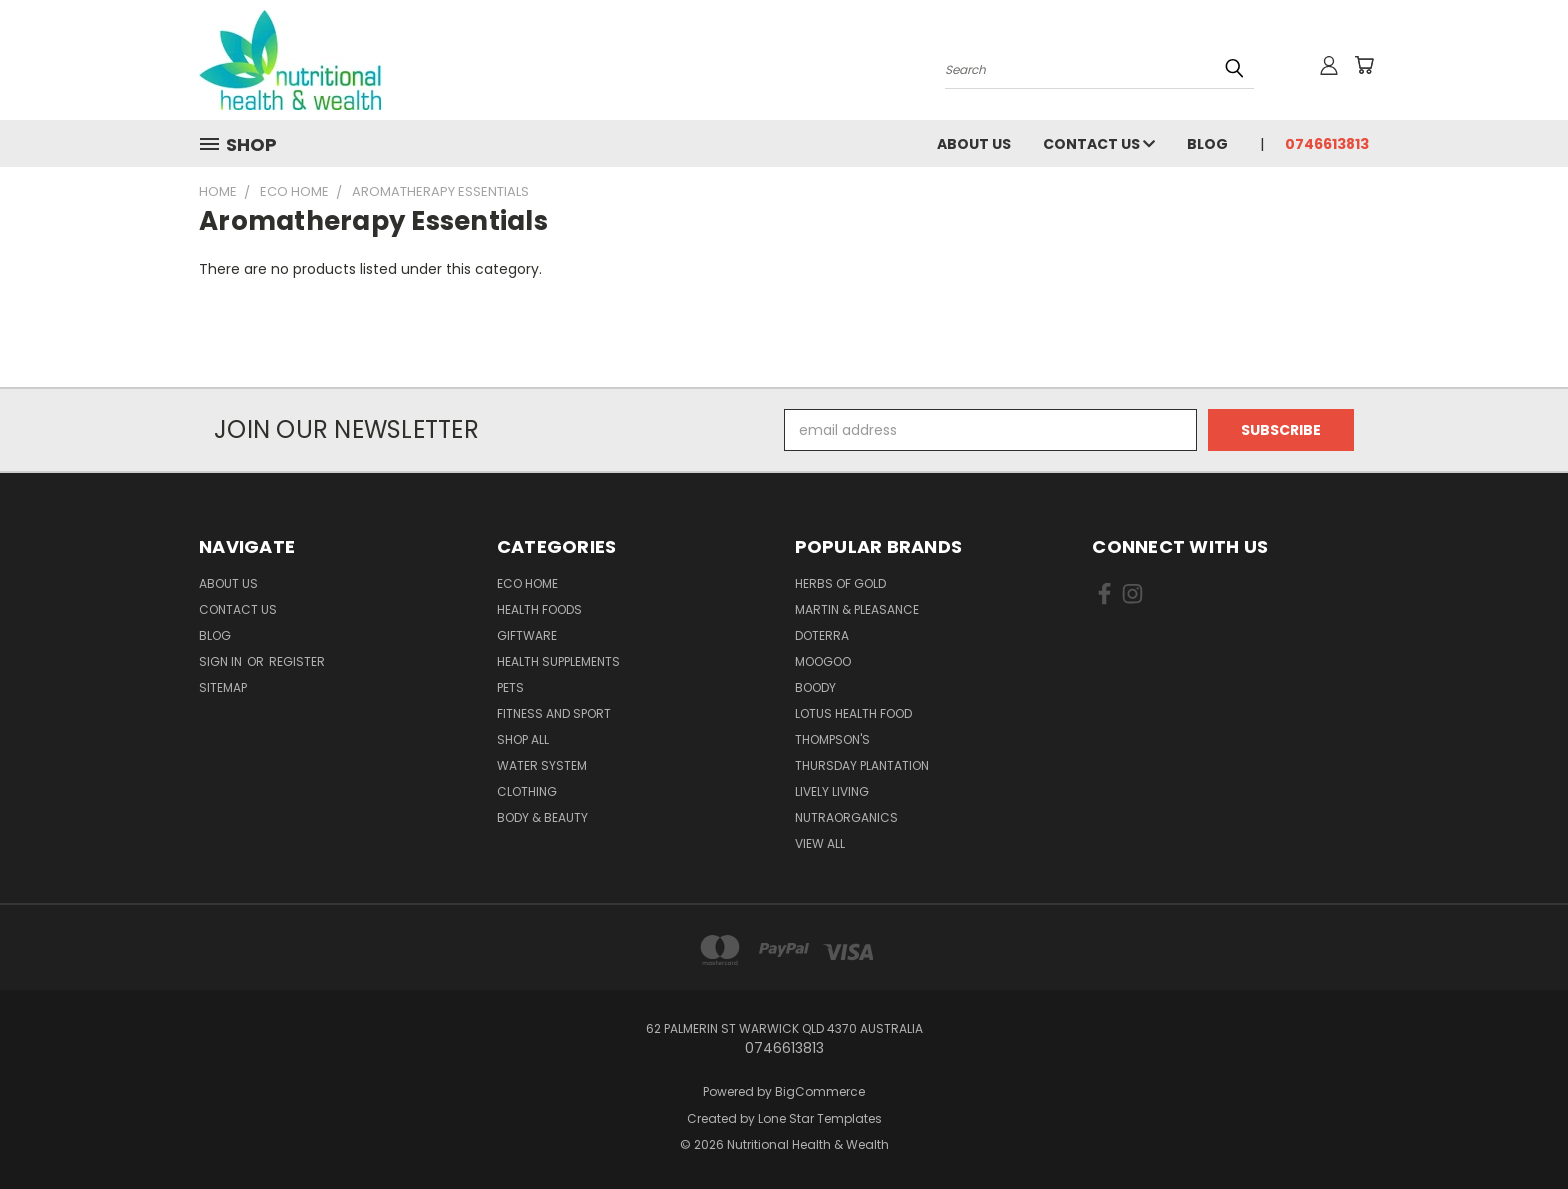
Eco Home (527, 583)
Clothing (527, 791)
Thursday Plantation (862, 765)
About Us (974, 144)
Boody (815, 687)
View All (820, 843)
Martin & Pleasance (857, 609)
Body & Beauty (542, 817)
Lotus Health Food (853, 713)
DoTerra (822, 635)
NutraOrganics (846, 817)
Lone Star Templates (820, 1118)
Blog (1207, 144)
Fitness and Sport (554, 713)
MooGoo (823, 661)
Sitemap (223, 687)
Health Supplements (558, 661)
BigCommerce (820, 1091)
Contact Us (1099, 144)
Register (297, 661)
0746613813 (1327, 144)
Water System (542, 765)
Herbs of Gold (840, 583)
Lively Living (832, 791)
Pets (510, 687)
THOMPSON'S (832, 739)
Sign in (222, 661)
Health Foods (539, 609)
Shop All (523, 739)
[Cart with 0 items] (1364, 65)
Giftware (527, 635)
